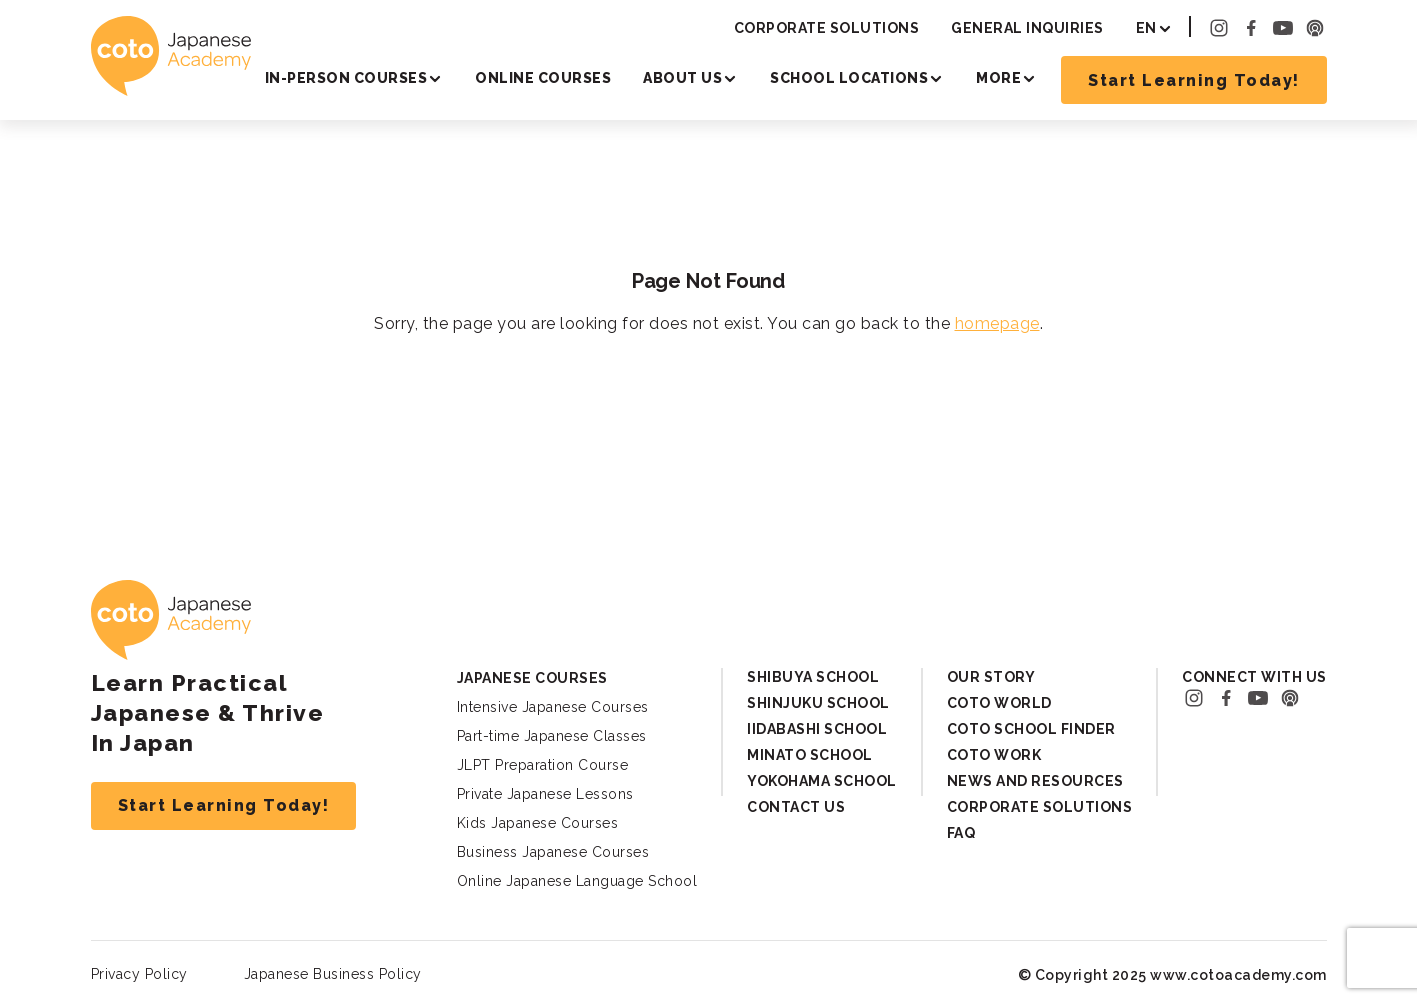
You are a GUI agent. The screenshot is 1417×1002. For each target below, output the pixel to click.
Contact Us (796, 807)
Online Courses (543, 78)
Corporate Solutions (827, 28)
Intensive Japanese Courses (553, 707)
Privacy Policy (139, 974)
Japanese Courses (532, 678)
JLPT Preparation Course (543, 765)
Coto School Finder (1031, 729)
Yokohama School (822, 781)
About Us (682, 78)
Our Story (991, 677)
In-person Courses (346, 78)
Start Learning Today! (1194, 80)
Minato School (810, 755)
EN (1146, 28)
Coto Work (994, 755)
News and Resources (1035, 781)
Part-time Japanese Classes (552, 736)
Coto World (999, 703)
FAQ (961, 833)
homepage (997, 323)
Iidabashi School (817, 729)
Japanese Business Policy (333, 974)
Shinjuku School (818, 703)
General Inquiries (1027, 28)
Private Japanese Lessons (545, 794)
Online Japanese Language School (577, 881)
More (998, 78)
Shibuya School (813, 677)
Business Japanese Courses (553, 852)
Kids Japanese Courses (538, 823)
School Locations (849, 78)
